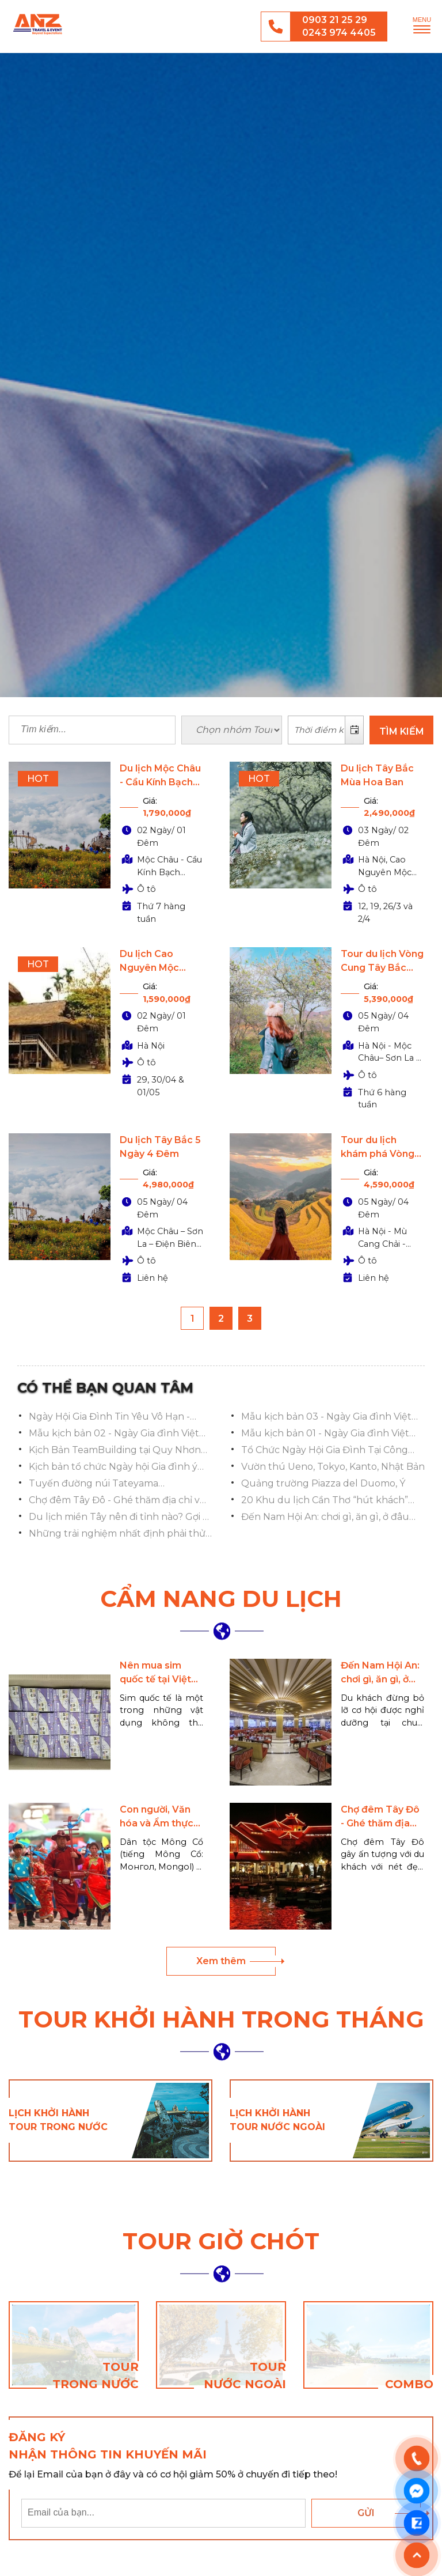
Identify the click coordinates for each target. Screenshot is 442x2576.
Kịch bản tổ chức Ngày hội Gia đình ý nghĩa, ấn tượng (113, 1467)
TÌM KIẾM (401, 731)
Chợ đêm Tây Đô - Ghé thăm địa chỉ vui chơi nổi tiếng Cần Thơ (118, 1501)
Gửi (366, 2512)
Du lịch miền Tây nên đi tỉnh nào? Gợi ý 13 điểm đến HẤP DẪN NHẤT (118, 1517)
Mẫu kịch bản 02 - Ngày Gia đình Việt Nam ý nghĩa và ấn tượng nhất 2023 (114, 1434)
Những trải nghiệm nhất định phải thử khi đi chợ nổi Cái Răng (117, 1534)
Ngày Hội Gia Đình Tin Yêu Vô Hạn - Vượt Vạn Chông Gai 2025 (109, 1417)
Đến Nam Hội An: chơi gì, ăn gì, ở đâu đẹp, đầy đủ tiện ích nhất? (325, 1517)
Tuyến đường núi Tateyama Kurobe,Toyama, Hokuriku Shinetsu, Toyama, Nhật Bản (112, 1484)
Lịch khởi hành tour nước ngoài (277, 2120)
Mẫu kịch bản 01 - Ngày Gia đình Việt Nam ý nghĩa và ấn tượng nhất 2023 (325, 1434)
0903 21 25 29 (334, 19)
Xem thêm (221, 1960)
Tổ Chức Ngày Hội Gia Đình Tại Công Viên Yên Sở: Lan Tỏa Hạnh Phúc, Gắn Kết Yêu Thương (327, 1450)
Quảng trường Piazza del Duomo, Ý (323, 1483)
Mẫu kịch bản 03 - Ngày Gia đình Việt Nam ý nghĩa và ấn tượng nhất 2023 (326, 1417)
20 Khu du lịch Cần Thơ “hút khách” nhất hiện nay (324, 1501)
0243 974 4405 (339, 32)
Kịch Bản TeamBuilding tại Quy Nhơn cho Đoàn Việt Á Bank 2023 (115, 1450)
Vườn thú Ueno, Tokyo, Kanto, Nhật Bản (333, 1466)
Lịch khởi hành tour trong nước (58, 2120)
